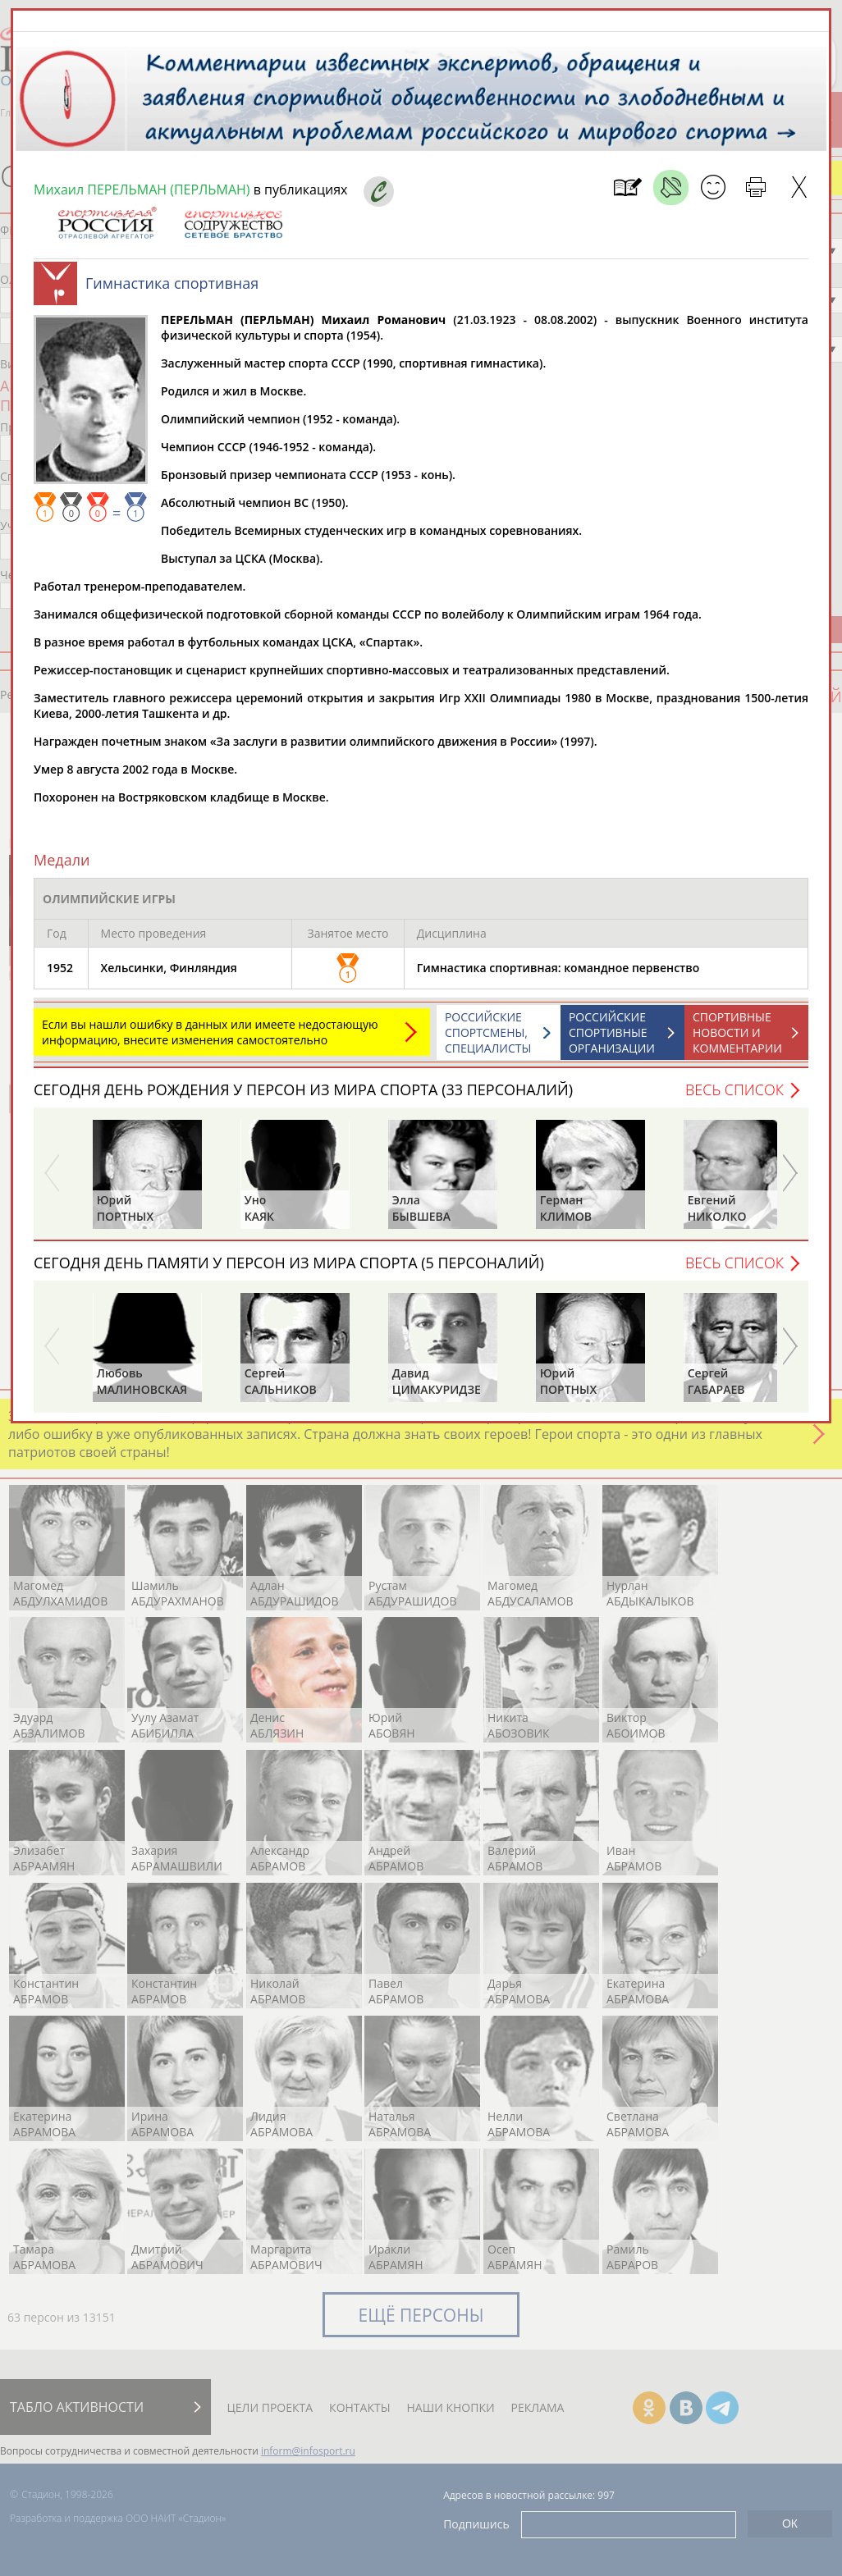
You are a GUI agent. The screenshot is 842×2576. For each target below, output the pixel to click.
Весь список (734, 1089)
